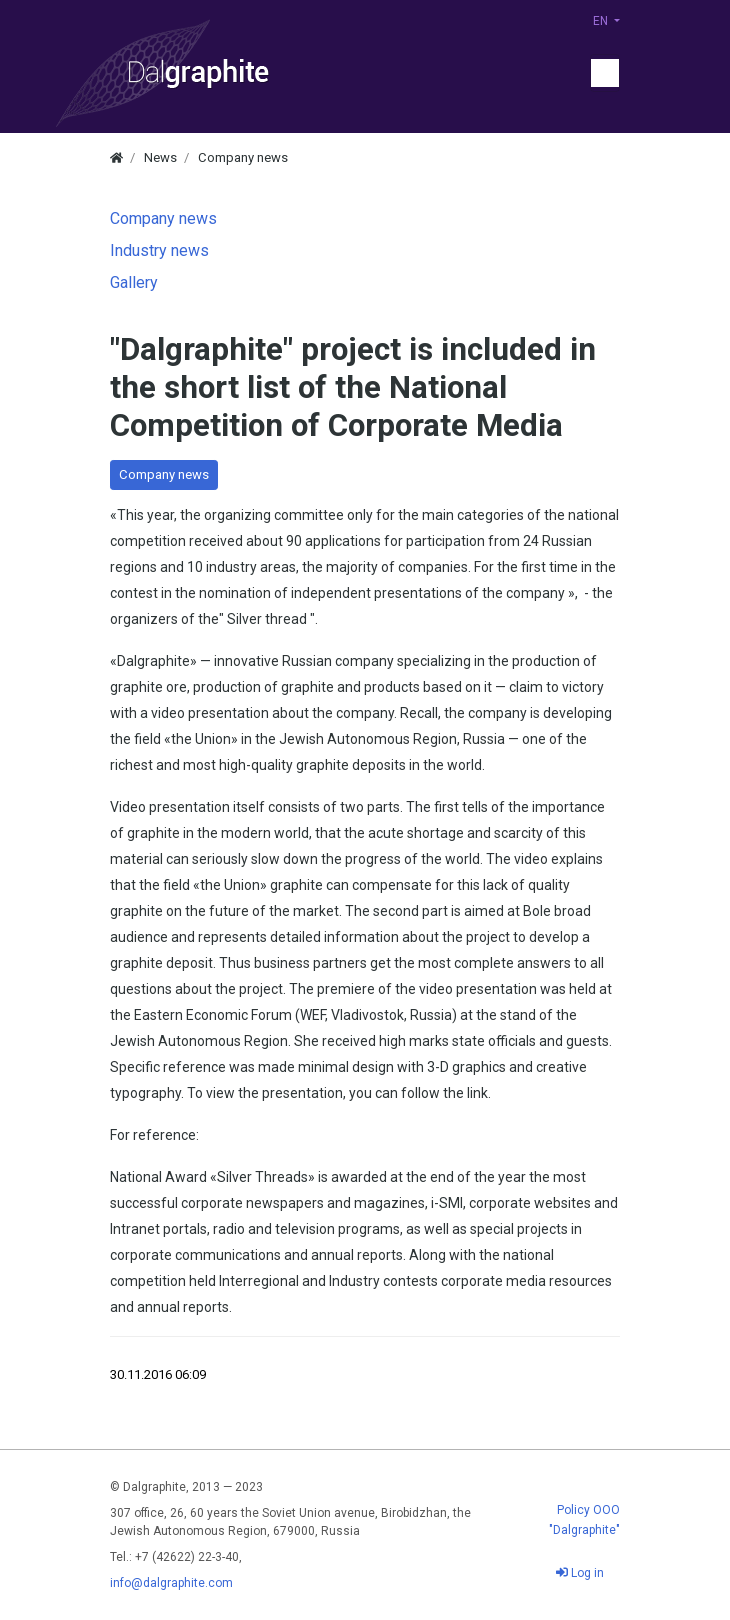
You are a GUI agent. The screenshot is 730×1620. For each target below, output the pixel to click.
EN (602, 21)
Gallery (134, 282)
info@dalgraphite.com (171, 1583)
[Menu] (605, 73)
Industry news (159, 250)
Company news (164, 474)
